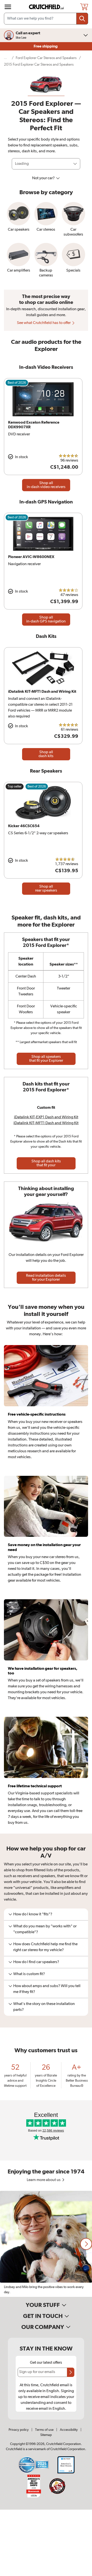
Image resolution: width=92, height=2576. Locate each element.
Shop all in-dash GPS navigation (46, 619)
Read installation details (46, 1278)
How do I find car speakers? (33, 1962)
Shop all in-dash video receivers (46, 485)
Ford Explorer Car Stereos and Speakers (46, 58)
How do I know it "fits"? (30, 1914)
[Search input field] (46, 18)
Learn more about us (46, 2180)
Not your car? (46, 178)
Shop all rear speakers (46, 889)
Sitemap (46, 2435)
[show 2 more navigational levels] (7, 58)
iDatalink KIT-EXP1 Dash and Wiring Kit (46, 1117)
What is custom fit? (26, 1974)
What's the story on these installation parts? (41, 2007)
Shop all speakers (46, 1059)
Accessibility (69, 2430)
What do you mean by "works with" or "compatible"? (42, 1929)
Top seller (15, 786)
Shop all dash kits (46, 754)
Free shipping (46, 46)
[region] (46, 2244)
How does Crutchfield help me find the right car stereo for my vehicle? (43, 1947)
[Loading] (46, 163)
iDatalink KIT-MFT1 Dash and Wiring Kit (46, 1123)
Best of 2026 (17, 382)
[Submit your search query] (82, 18)
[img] (8, 7)
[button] (86, 2244)
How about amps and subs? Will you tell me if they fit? (44, 1989)
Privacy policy (19, 2430)
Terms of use (44, 2430)
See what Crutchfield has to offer (46, 323)
